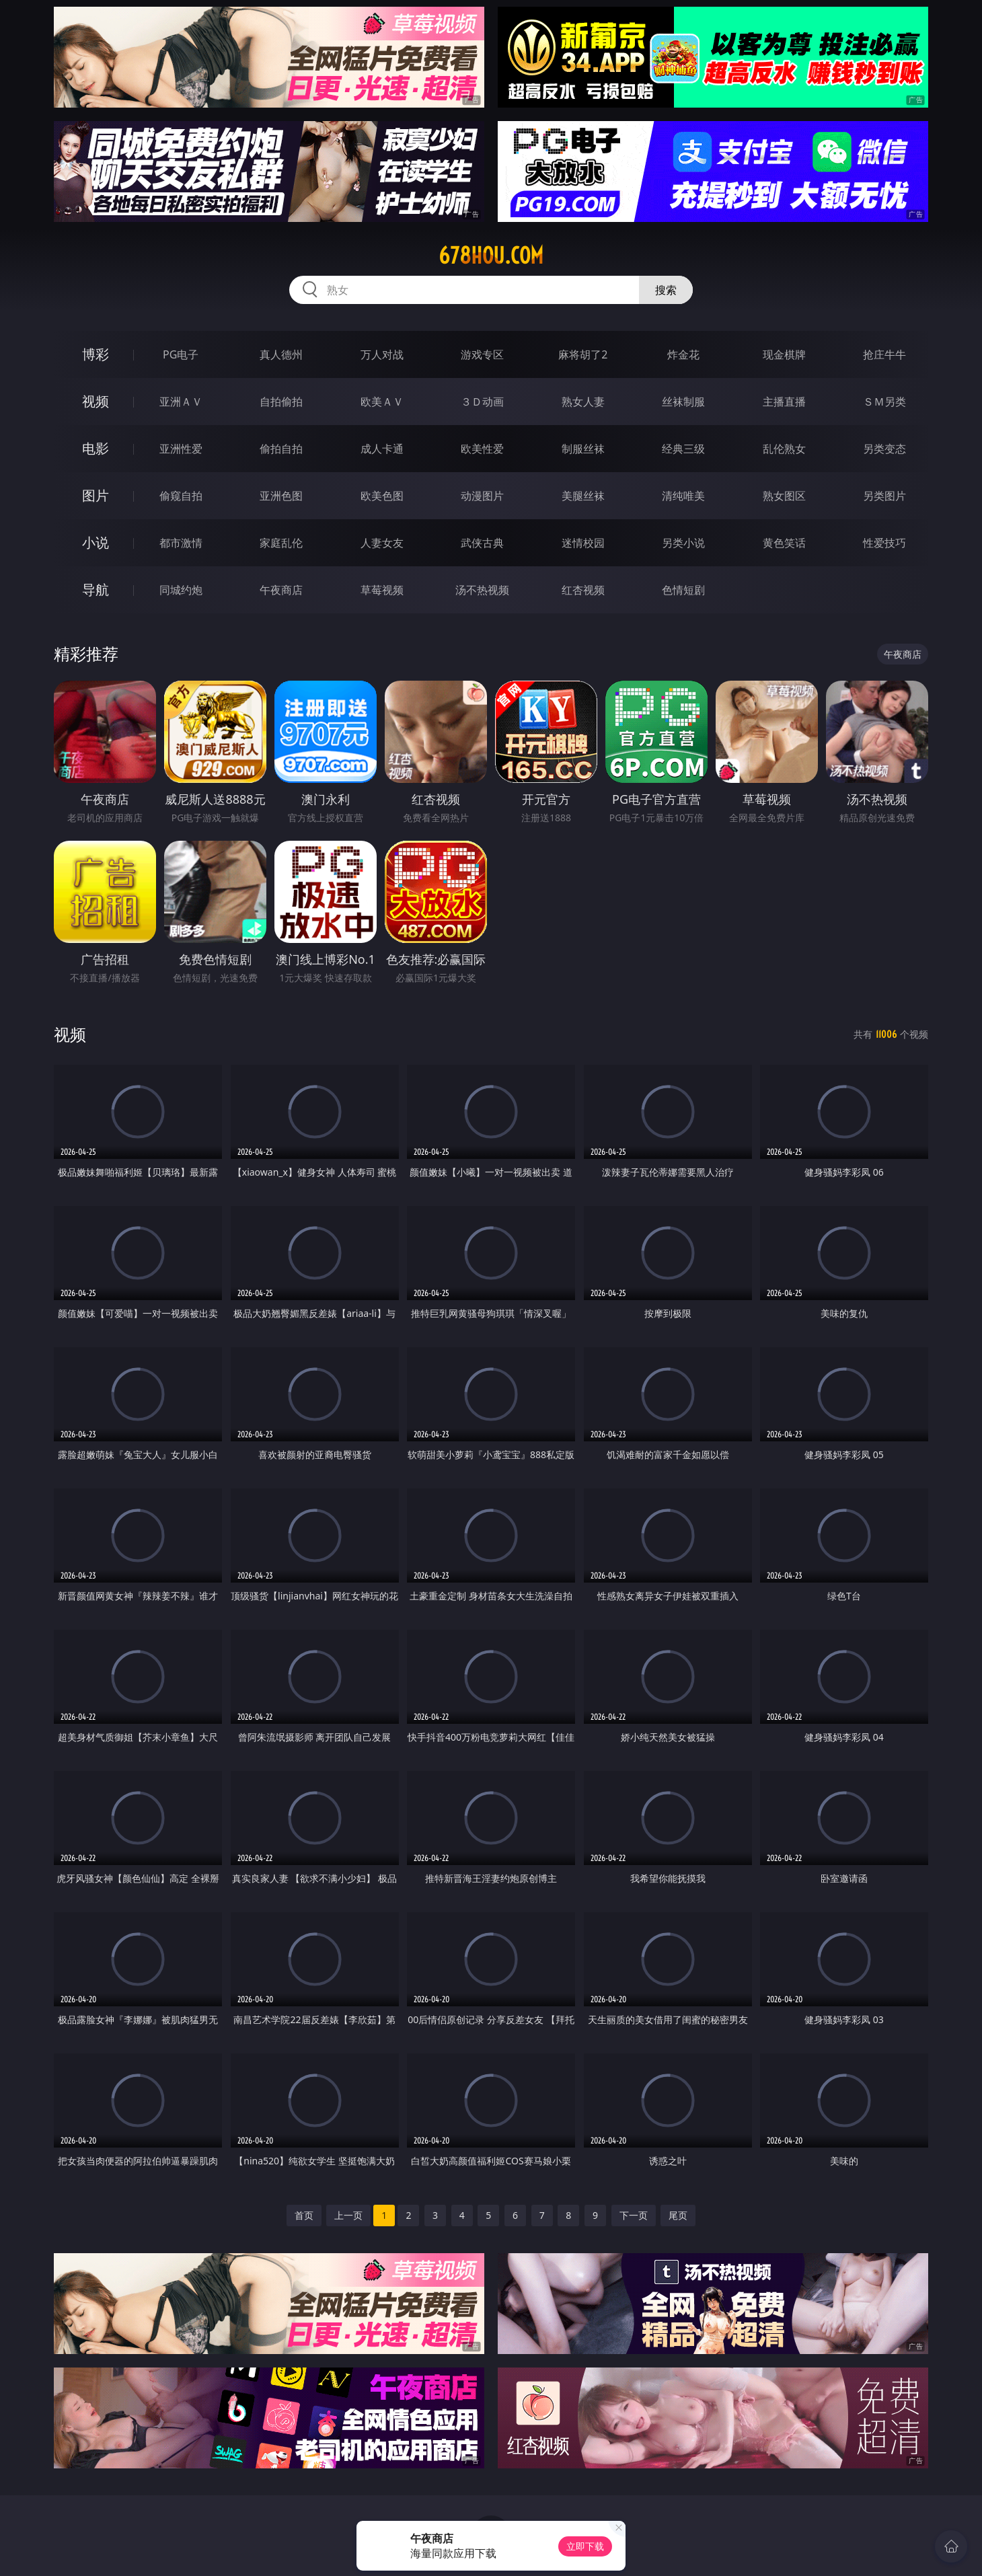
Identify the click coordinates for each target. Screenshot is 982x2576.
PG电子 (180, 354)
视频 (95, 401)
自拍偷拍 (281, 401)
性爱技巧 (884, 542)
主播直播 (784, 401)
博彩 (95, 354)
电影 (95, 448)
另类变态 (884, 448)
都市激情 (180, 542)
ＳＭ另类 (884, 401)
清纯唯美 (683, 495)
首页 (304, 2215)
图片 (95, 495)
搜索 (666, 289)
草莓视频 (382, 589)
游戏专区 (482, 354)
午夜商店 (281, 589)
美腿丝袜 (583, 495)
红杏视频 (583, 589)
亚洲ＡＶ (180, 401)
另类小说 (683, 542)
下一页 (633, 2215)
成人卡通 (382, 448)
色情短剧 (683, 589)
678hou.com (491, 255)
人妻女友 (382, 542)
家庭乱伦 (281, 542)
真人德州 (281, 354)
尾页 (678, 2215)
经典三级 (683, 448)
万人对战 (382, 354)
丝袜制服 (683, 401)
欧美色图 (382, 495)
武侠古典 (482, 542)
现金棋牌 (784, 354)
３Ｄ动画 (482, 401)
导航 (95, 589)
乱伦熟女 (784, 448)
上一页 (348, 2215)
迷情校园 (583, 542)
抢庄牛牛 (884, 354)
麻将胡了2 (582, 354)
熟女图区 (784, 495)
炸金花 (683, 354)
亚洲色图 (281, 495)
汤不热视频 (482, 589)
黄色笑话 (784, 542)
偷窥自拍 (180, 495)
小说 (95, 542)
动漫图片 (482, 495)
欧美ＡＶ (382, 401)
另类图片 (884, 495)
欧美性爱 (482, 448)
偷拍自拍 (281, 448)
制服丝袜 (583, 448)
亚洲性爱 (180, 448)
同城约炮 (180, 589)
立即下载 (585, 2546)
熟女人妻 (583, 401)
